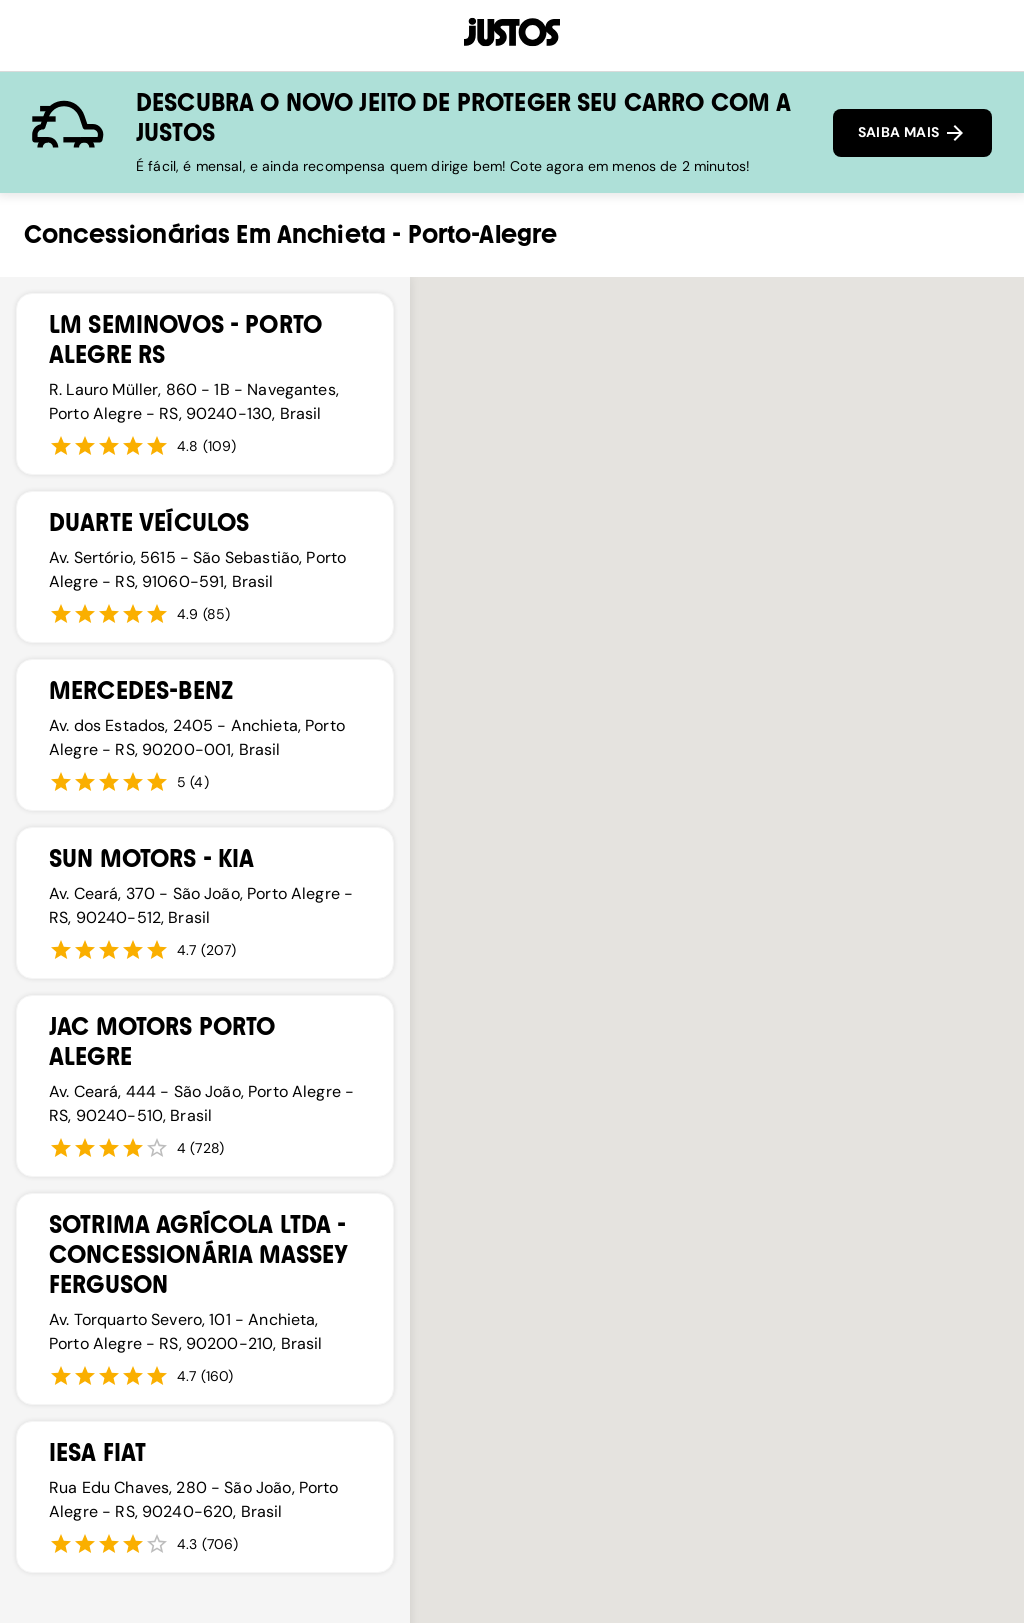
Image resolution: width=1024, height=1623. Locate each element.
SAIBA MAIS (912, 133)
